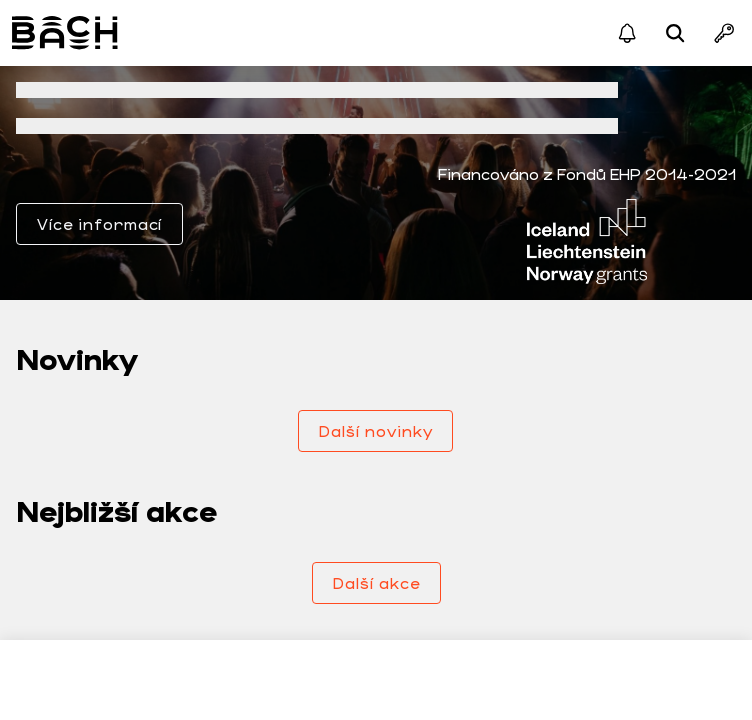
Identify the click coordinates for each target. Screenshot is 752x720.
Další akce (376, 582)
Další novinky (375, 430)
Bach (66, 33)
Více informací (99, 223)
